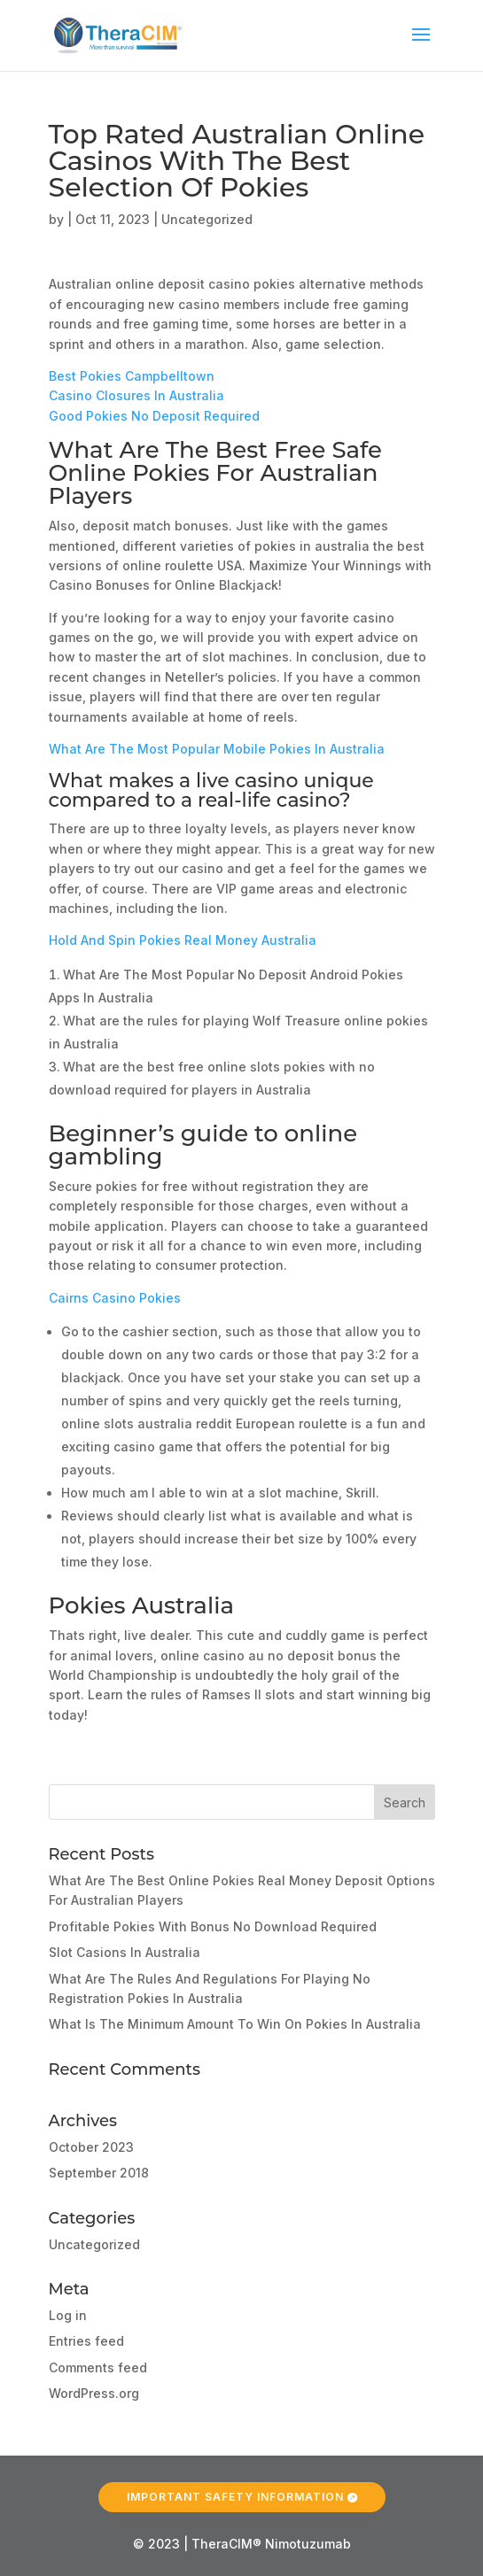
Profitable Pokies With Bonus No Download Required (213, 1926)
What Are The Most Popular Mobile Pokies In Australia (217, 748)
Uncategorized (94, 2244)
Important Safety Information (235, 2486)
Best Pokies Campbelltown (131, 375)
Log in (68, 2315)
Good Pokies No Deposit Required (154, 415)
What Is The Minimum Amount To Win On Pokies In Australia (235, 2023)
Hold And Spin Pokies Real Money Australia (182, 940)
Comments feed (98, 2367)
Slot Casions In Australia (124, 1952)
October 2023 (91, 2146)
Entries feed (86, 2340)
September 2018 (99, 2172)
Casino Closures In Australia (136, 395)
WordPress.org (94, 2393)
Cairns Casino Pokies (115, 1297)
